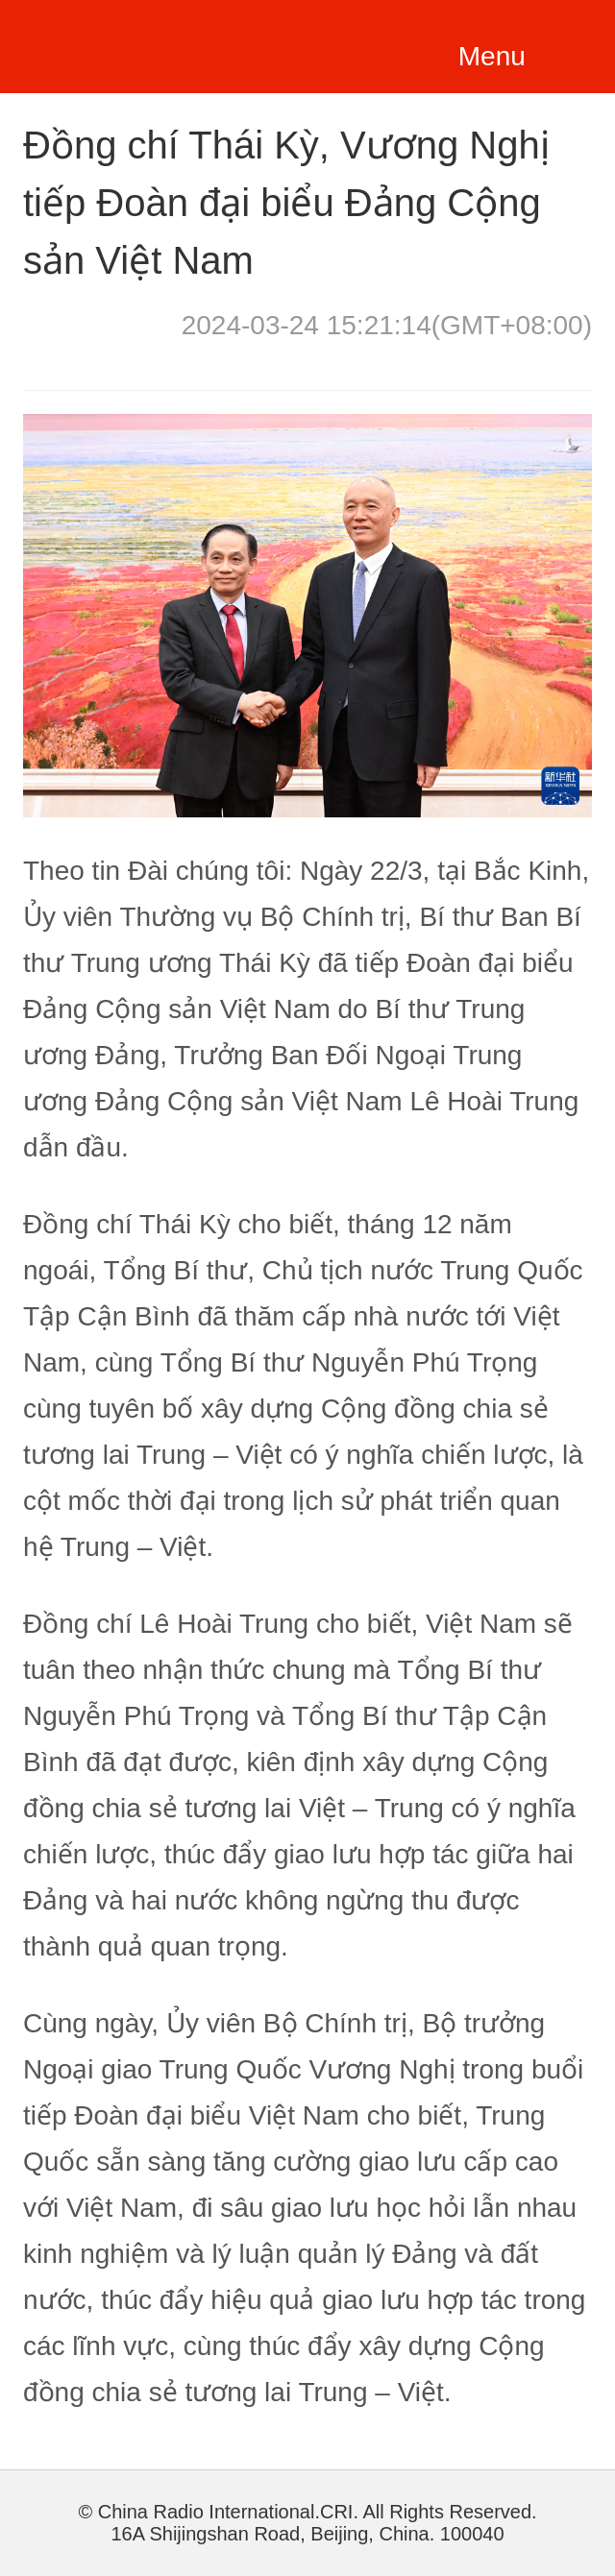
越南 (136, 43)
